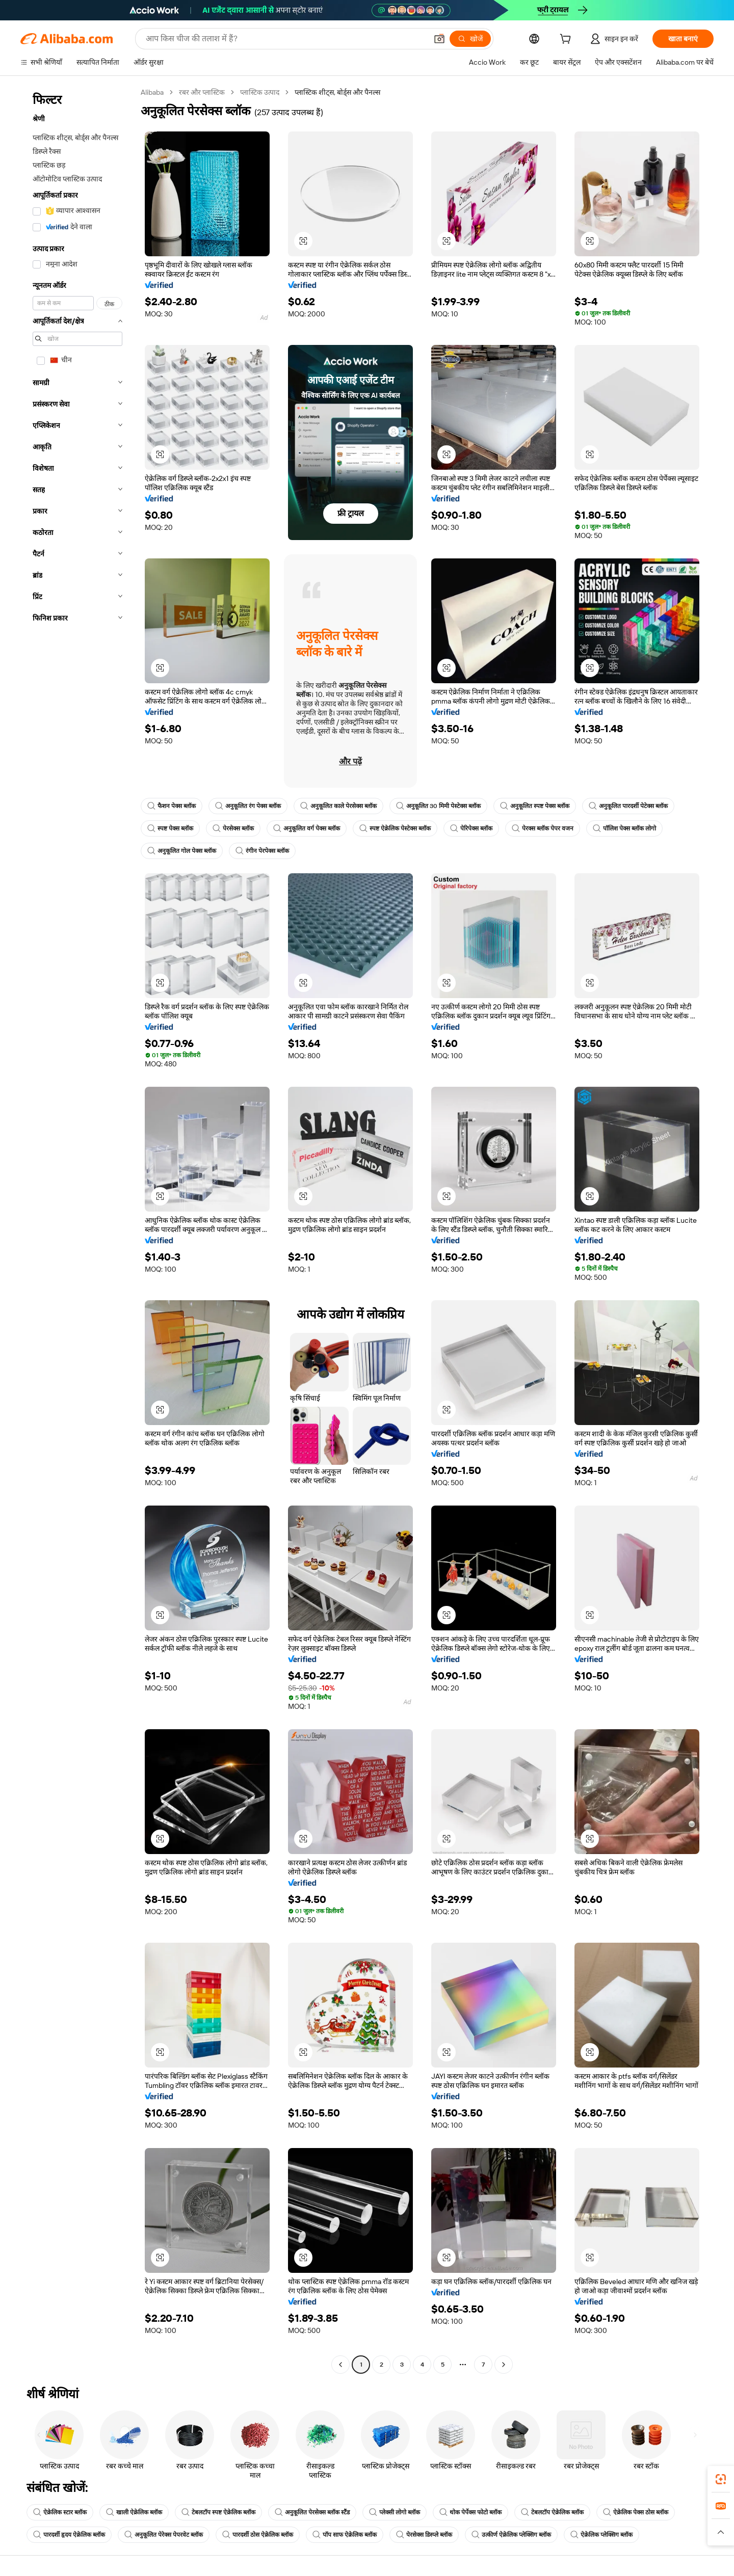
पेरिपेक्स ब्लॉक (471, 828)
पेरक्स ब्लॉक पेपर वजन (542, 828)
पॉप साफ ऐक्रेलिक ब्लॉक (344, 2535)
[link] (720, 2479)
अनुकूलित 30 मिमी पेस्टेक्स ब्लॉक (438, 806)
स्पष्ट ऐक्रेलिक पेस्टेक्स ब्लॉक (395, 828)
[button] (439, 39)
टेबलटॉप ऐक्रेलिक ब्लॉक (552, 2512)
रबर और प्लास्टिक (202, 92)
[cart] (567, 40)
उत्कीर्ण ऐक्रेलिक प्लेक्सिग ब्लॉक (511, 2535)
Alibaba (152, 92)
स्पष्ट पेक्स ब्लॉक (170, 828)
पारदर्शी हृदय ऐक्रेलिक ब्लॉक (69, 2535)
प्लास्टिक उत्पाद (259, 92)
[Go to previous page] (340, 2364)
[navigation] (77, 1230)
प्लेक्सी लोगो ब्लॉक (394, 2512)
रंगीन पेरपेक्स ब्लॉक (262, 851)
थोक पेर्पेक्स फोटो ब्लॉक (470, 2512)
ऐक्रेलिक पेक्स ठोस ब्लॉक (635, 2512)
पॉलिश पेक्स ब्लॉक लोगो (624, 828)
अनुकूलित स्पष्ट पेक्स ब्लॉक (534, 806)
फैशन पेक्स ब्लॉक (171, 806)
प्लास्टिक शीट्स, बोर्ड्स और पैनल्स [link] (337, 92)
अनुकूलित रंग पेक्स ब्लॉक (248, 806)
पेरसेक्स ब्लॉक (233, 828)
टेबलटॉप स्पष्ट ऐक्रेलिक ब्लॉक (218, 2512)
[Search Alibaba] (285, 38)
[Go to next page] (503, 2364)
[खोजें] (470, 39)
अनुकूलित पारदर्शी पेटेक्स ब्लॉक (628, 806)
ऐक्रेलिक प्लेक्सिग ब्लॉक (601, 2535)
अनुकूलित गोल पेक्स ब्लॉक (181, 851)
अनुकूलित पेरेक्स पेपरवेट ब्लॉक (163, 2535)
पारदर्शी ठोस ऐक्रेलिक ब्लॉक (257, 2535)
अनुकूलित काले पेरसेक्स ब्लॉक (338, 806)
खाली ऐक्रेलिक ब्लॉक (134, 2512)
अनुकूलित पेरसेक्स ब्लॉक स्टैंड (312, 2512)
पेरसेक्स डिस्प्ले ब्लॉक (424, 2535)
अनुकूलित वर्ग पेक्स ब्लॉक (306, 828)
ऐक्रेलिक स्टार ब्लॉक (60, 2512)
